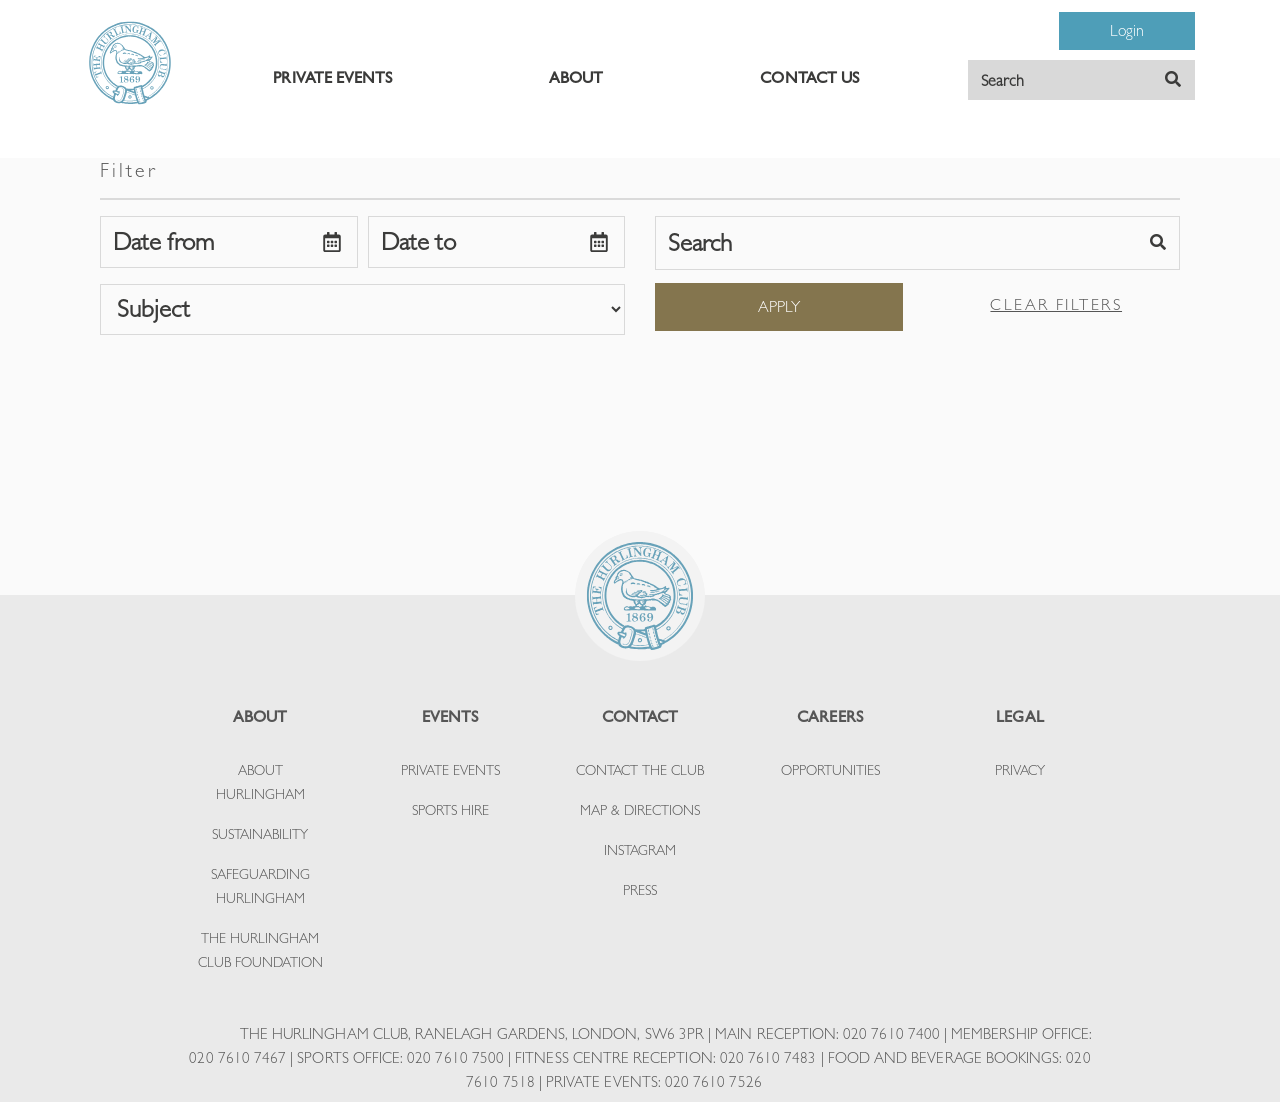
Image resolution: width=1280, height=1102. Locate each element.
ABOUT (576, 77)
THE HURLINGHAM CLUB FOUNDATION (260, 950)
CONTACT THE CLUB (640, 770)
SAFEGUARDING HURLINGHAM (260, 886)
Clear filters (1056, 304)
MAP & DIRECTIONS (640, 810)
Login (1127, 30)
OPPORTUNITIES (830, 770)
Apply (779, 306)
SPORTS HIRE (450, 810)
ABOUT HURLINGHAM (260, 782)
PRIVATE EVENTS (332, 77)
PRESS (640, 890)
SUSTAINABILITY (260, 834)
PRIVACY (1020, 770)
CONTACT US (809, 77)
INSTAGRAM (640, 850)
